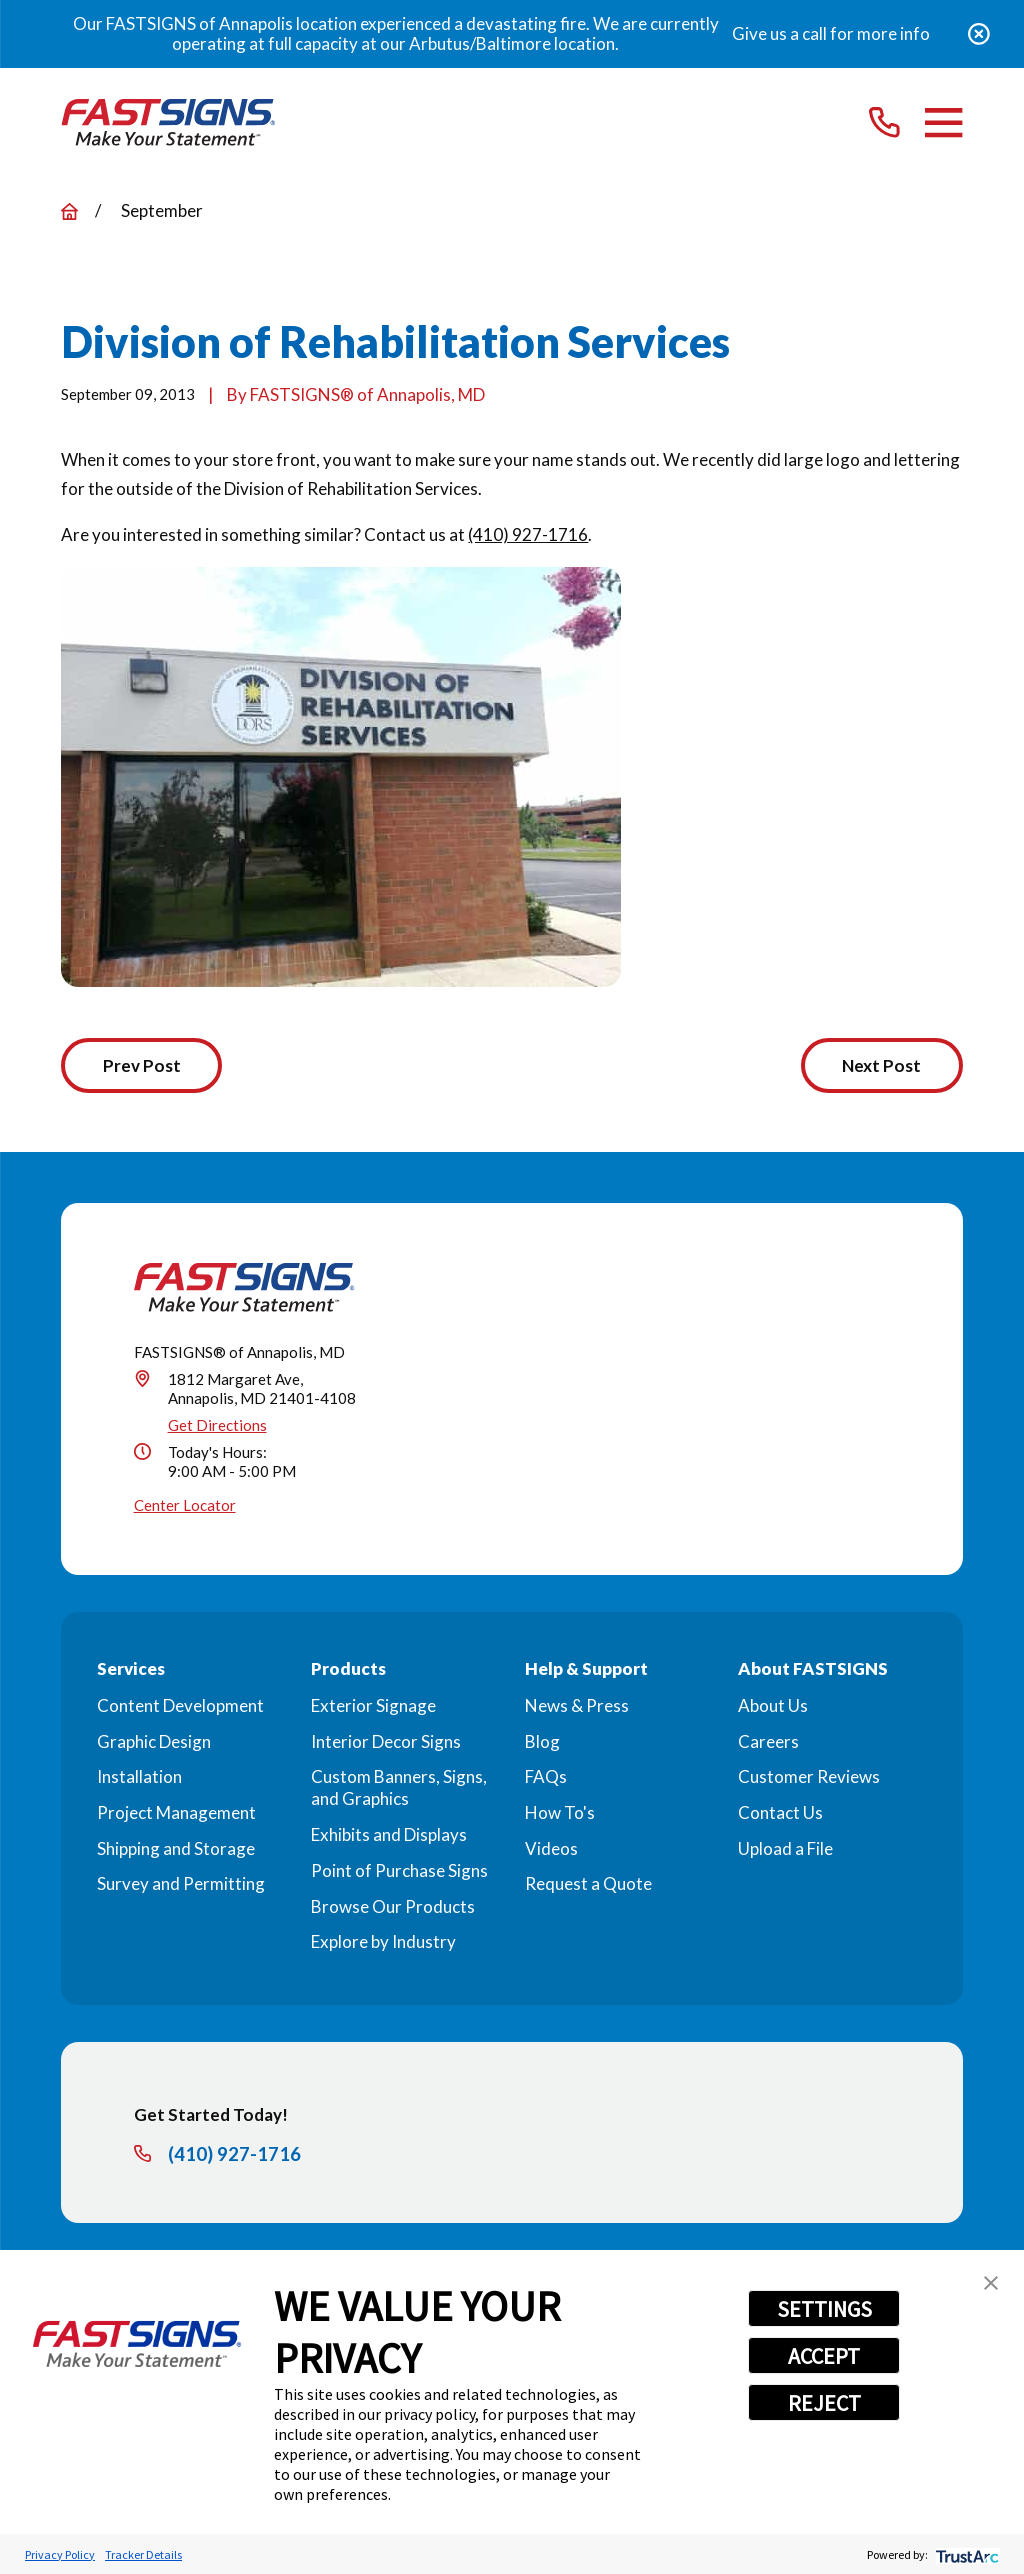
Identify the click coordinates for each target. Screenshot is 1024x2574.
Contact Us (780, 1814)
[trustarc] (965, 2554)
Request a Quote (588, 1885)
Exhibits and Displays (389, 1836)
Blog (542, 1742)
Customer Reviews (809, 1778)
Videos (551, 1849)
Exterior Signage (373, 1706)
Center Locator (185, 1507)
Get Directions (217, 1426)
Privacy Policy (60, 2554)
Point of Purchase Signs (399, 1871)
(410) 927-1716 (528, 534)
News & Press (577, 1706)
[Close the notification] (979, 34)
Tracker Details (143, 2554)
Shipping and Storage (176, 1849)
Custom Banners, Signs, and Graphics (399, 1789)
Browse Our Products (393, 1907)
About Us (773, 1706)
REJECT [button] (824, 2403)
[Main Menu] (943, 122)
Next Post (879, 1066)
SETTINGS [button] (824, 2309)
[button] (991, 2283)
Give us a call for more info (831, 34)
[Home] (168, 122)
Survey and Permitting (181, 1885)
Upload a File (785, 1849)
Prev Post (144, 1066)
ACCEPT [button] (824, 2356)
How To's (560, 1814)
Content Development (180, 1706)
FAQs (546, 1778)
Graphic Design (154, 1742)
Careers (768, 1742)
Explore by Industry (383, 1943)
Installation (139, 1778)
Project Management (176, 1814)
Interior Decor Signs (386, 1742)
